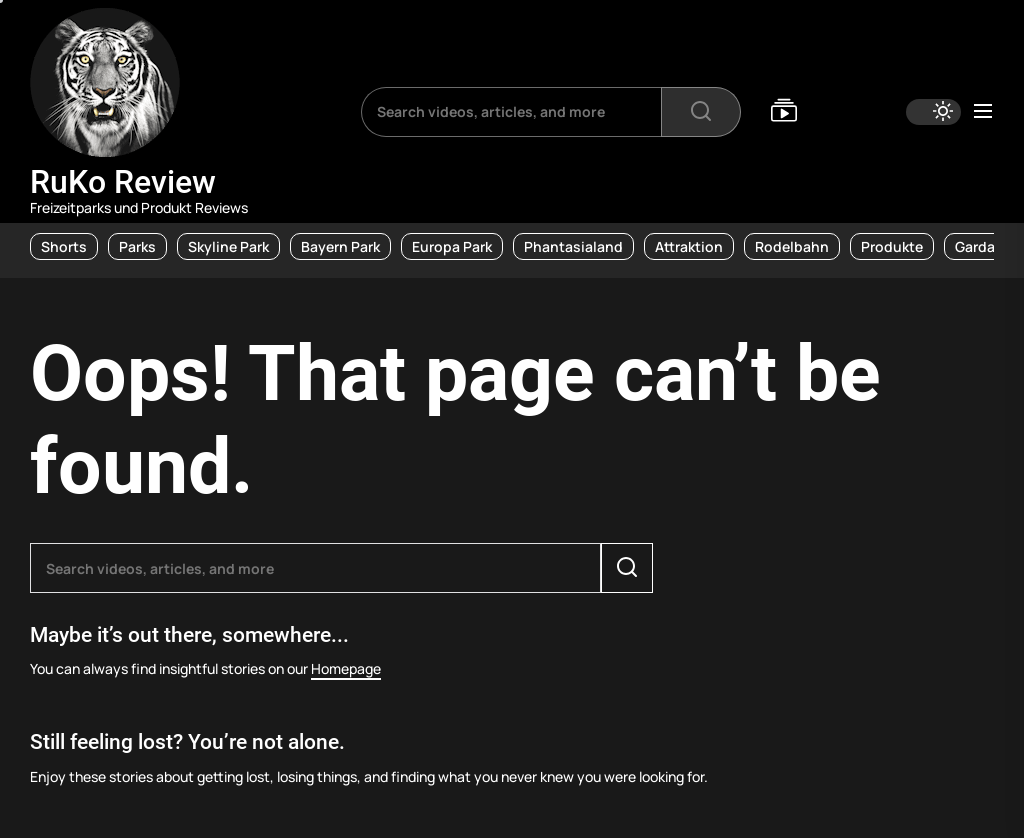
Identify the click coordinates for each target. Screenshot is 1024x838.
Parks (137, 246)
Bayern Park (340, 246)
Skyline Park (228, 246)
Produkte (892, 246)
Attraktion (689, 246)
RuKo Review (123, 182)
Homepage (346, 668)
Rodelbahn (792, 246)
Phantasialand (573, 246)
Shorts (64, 246)
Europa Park (452, 246)
